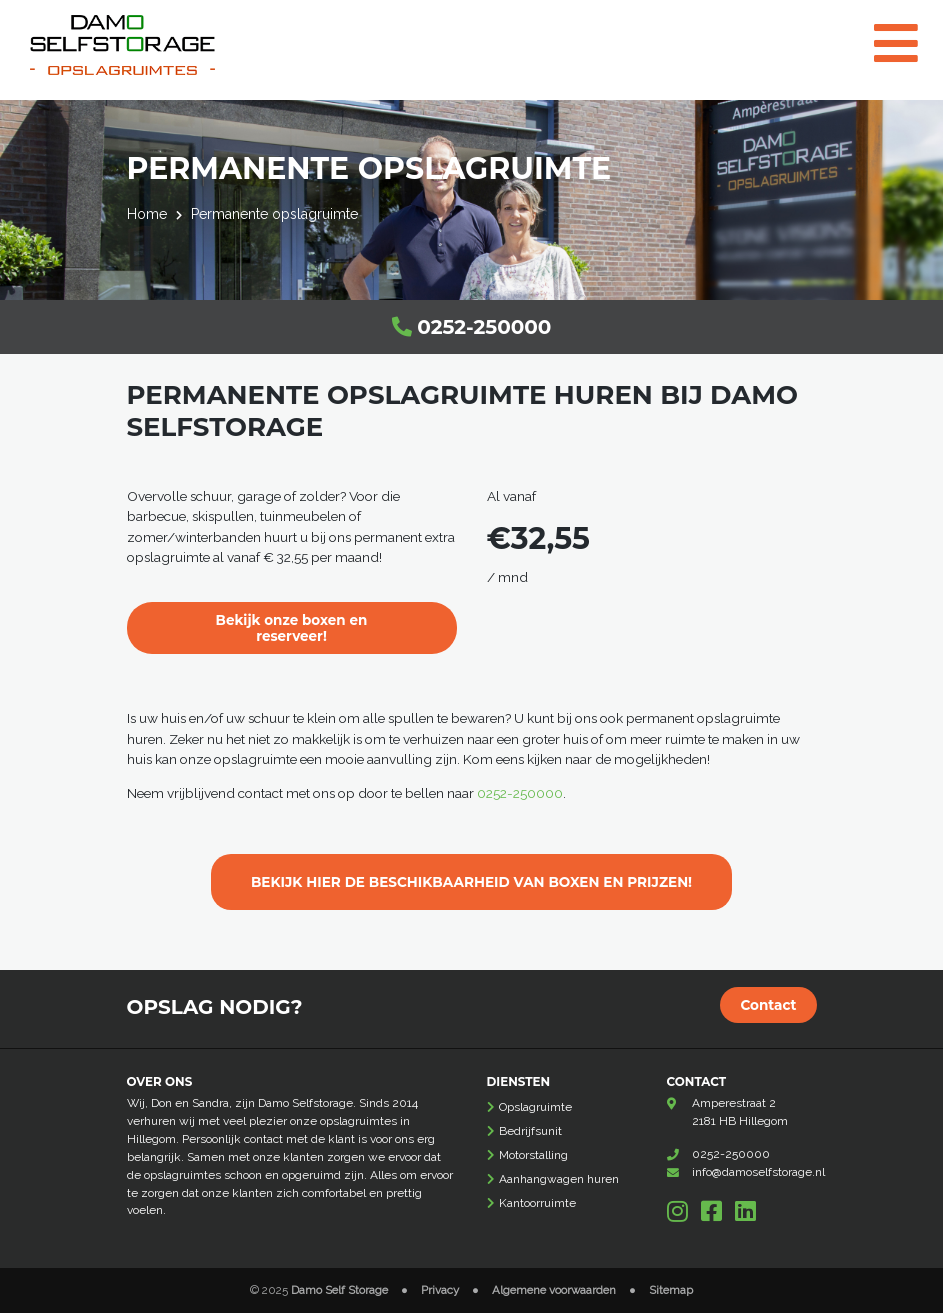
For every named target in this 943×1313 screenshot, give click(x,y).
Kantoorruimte (537, 1203)
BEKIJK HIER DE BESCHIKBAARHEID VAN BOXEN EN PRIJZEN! (471, 882)
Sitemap (671, 1290)
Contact (768, 1005)
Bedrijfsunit (530, 1131)
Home (147, 214)
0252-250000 (472, 327)
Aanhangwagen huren (559, 1179)
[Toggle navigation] (905, 31)
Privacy (440, 1290)
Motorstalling (533, 1155)
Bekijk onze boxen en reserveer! (291, 628)
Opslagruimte (535, 1107)
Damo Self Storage (339, 1290)
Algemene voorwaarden (554, 1290)
